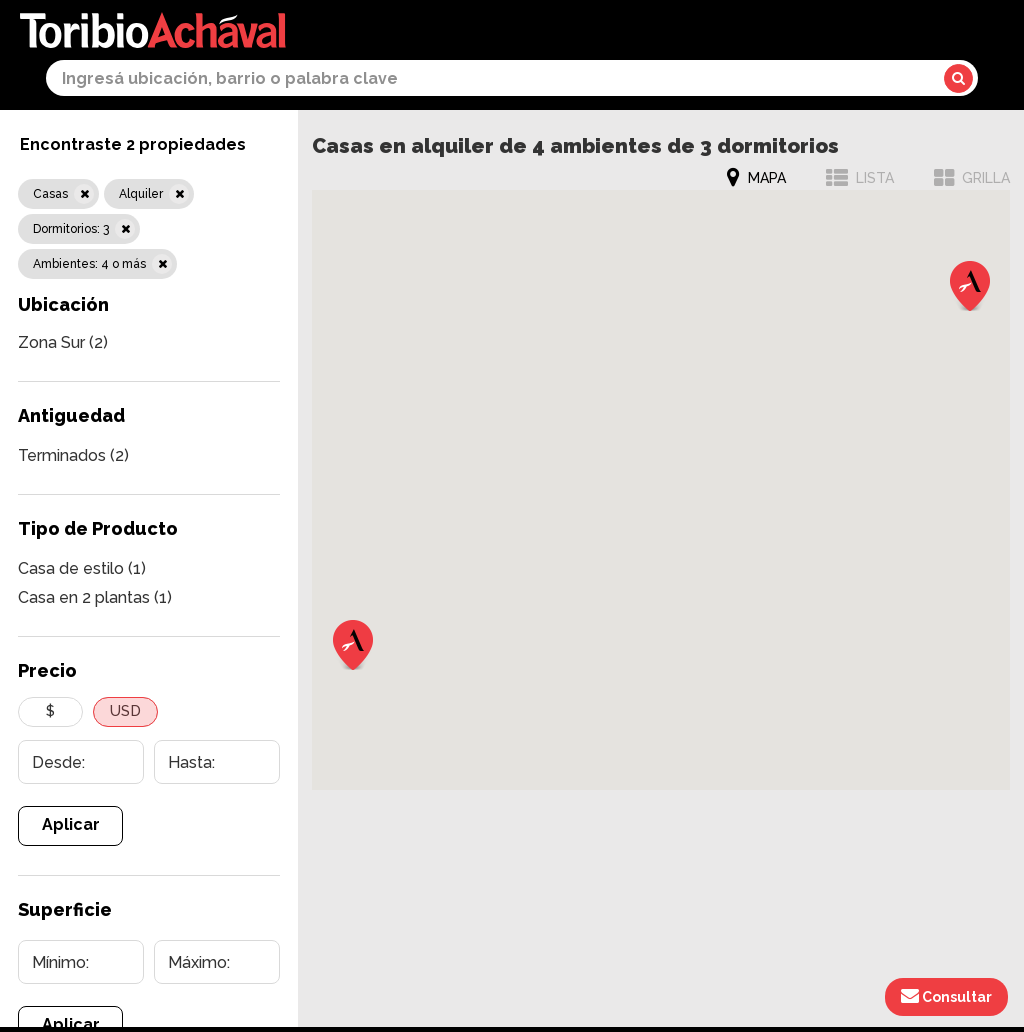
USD (125, 711)
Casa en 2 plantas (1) (95, 597)
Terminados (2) (73, 455)
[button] (353, 645)
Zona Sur (63, 342)
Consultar (946, 996)
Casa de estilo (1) (82, 568)
